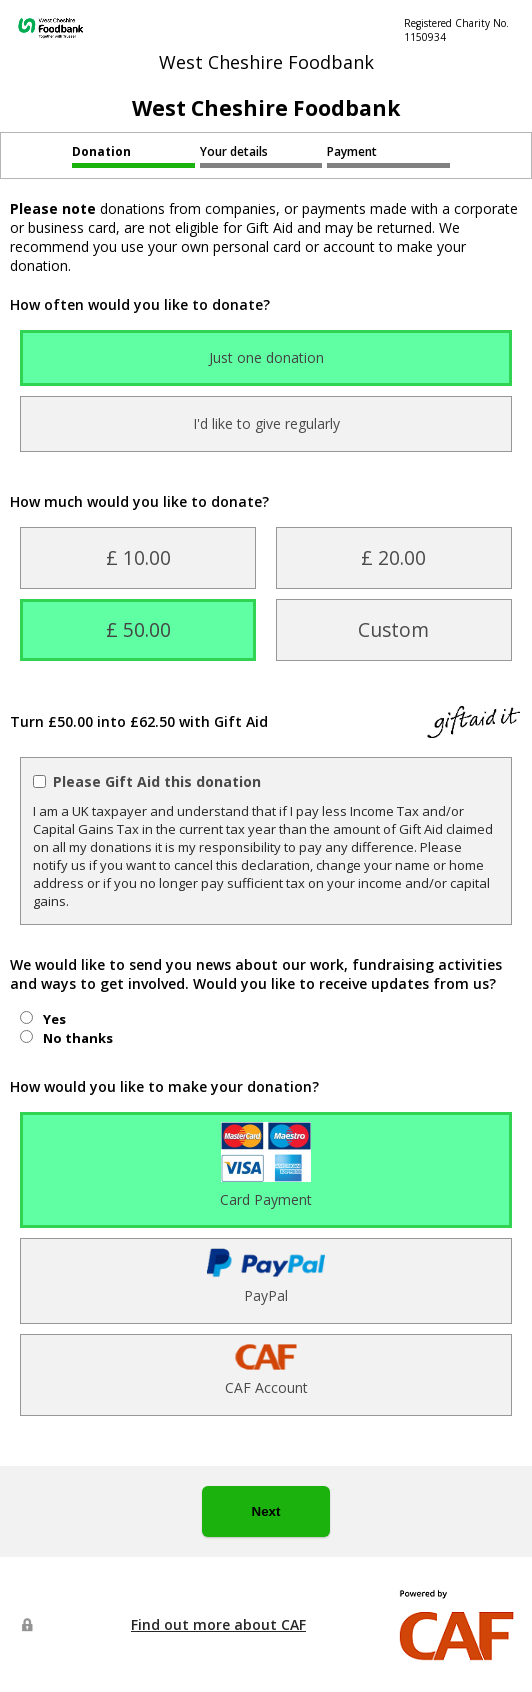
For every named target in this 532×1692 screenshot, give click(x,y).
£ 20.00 (393, 557)
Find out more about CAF (218, 1624)
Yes (54, 1019)
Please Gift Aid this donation (157, 781)
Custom (393, 629)
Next (266, 1511)
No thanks (78, 1038)
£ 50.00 (138, 629)
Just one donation (266, 357)
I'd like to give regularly (266, 423)
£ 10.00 (138, 557)
